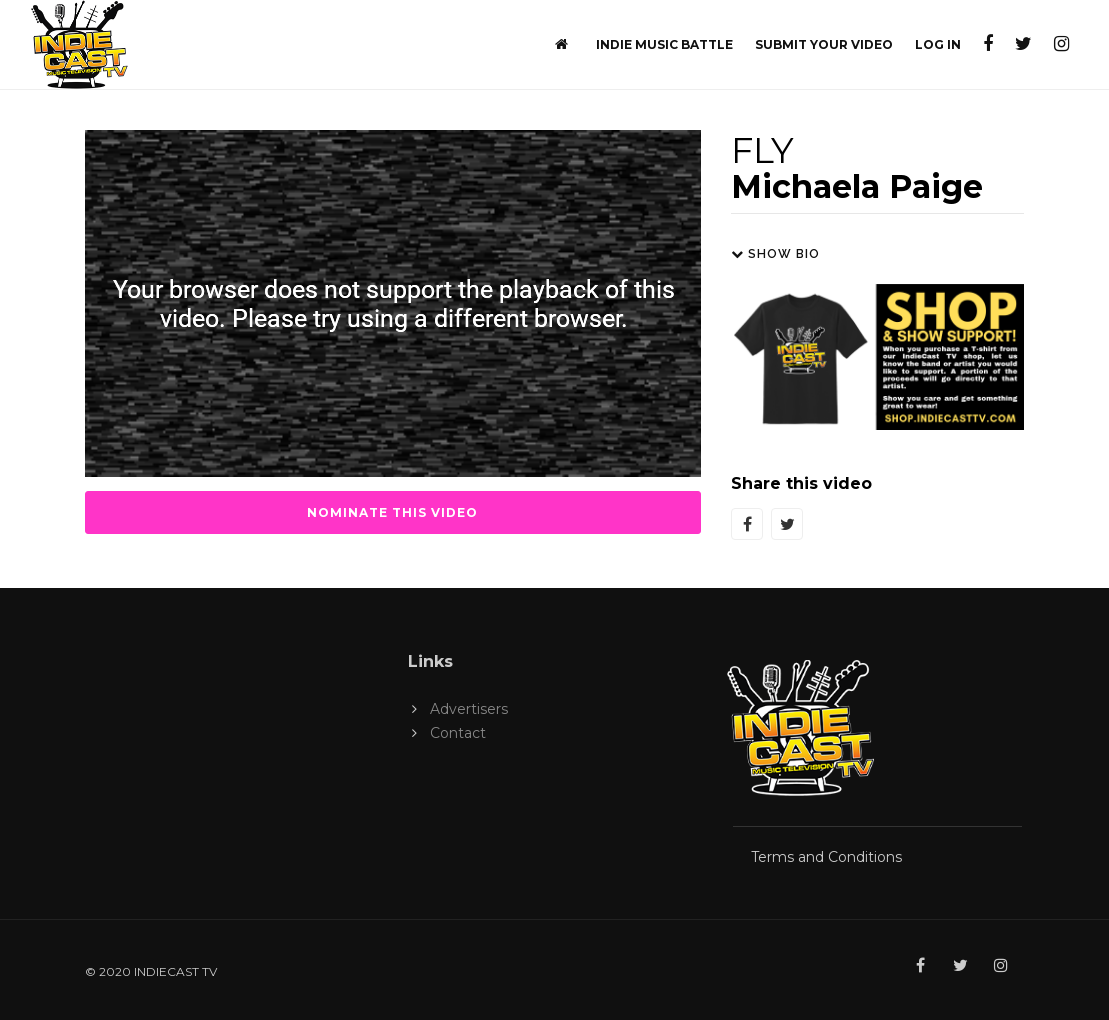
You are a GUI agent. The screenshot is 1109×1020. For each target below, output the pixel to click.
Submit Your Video (824, 44)
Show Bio (775, 254)
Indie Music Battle (664, 44)
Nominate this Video (392, 512)
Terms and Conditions (826, 857)
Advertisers (469, 709)
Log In (938, 44)
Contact (458, 733)
